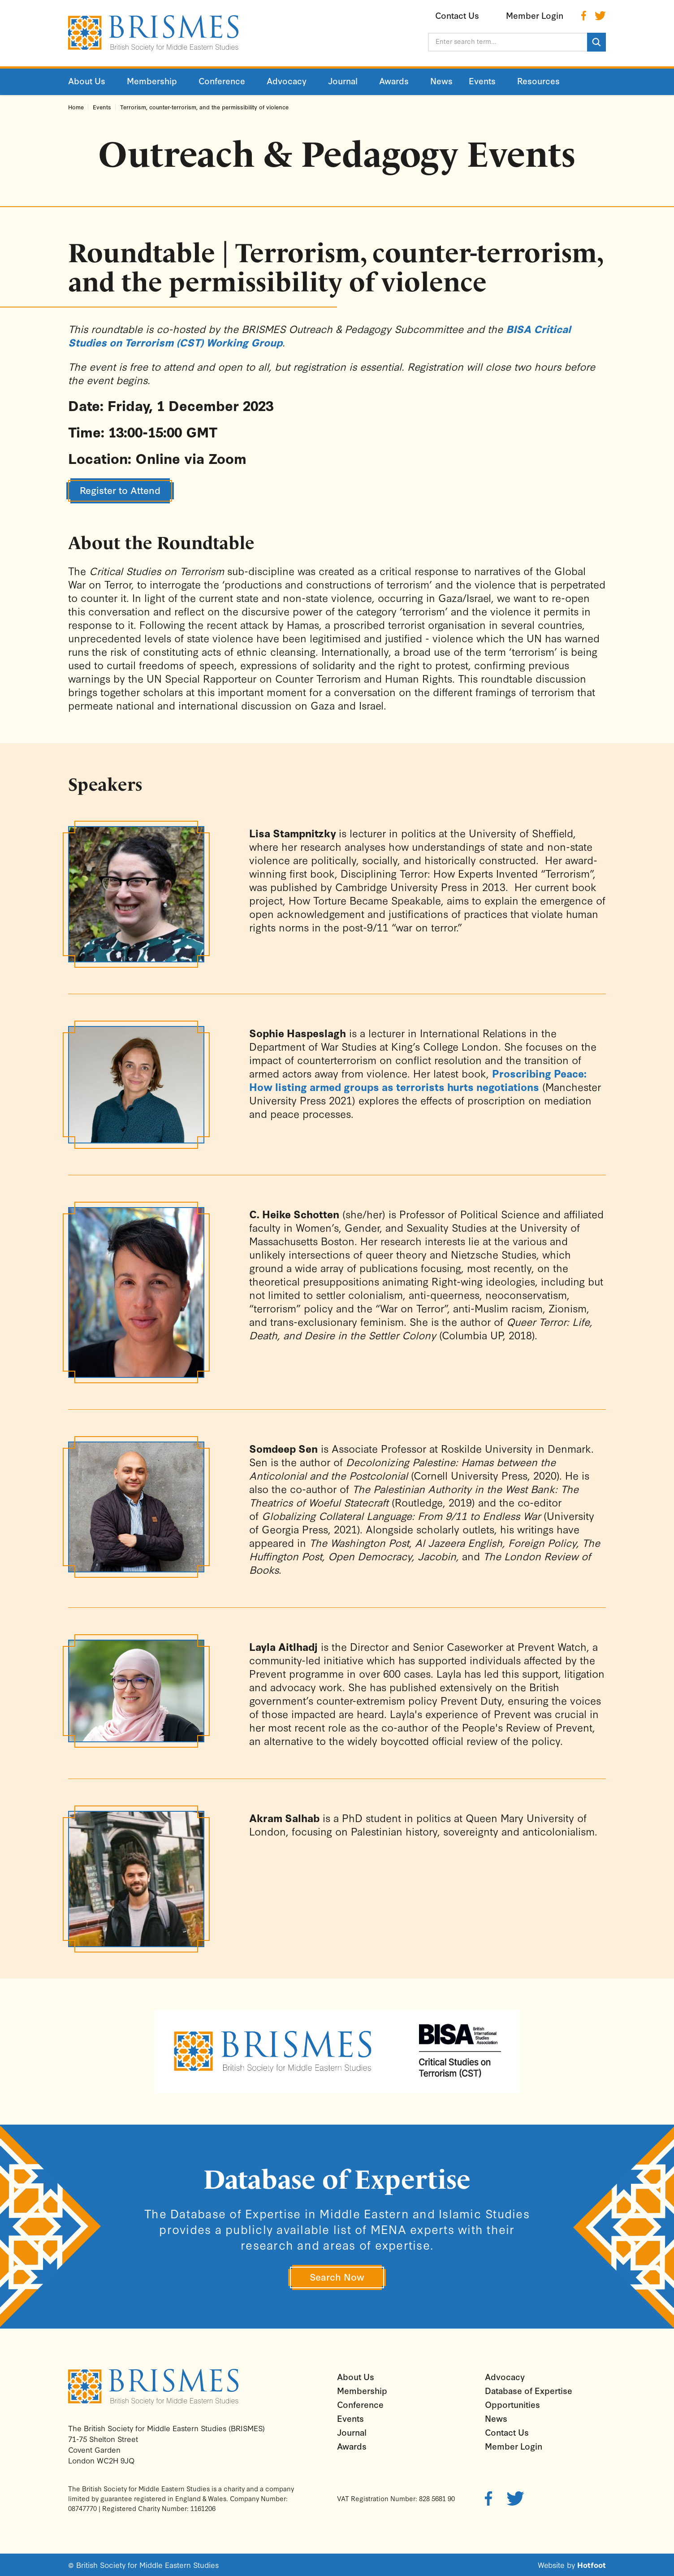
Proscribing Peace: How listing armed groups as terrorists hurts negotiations (418, 1080)
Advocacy (505, 2376)
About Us (355, 2376)
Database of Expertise (528, 2390)
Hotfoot (591, 2564)
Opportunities (512, 2404)
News (496, 2418)
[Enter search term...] (507, 42)
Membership (362, 2390)
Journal (352, 2432)
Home (76, 107)
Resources (538, 81)
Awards (352, 2446)
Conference (360, 2404)
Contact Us (507, 2432)
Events (102, 107)
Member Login (513, 2446)
